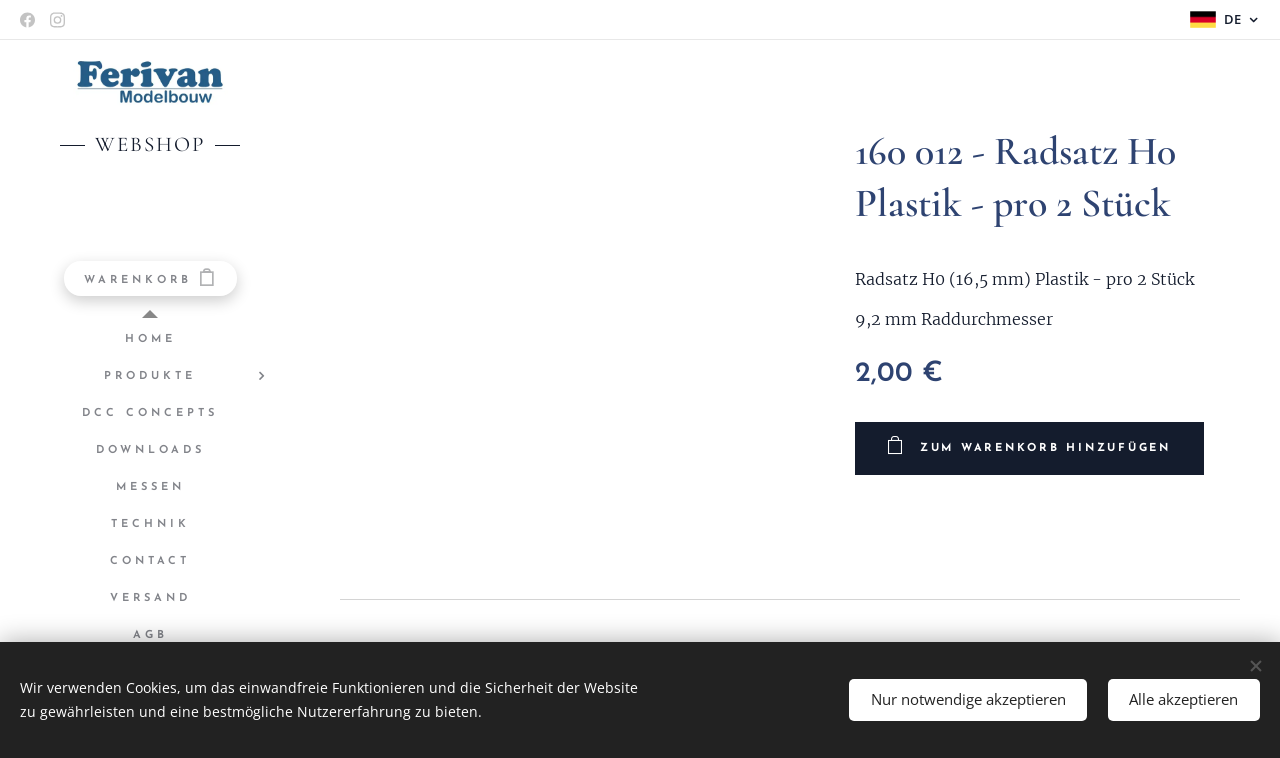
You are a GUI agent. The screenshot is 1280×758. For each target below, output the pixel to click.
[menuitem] (150, 339)
